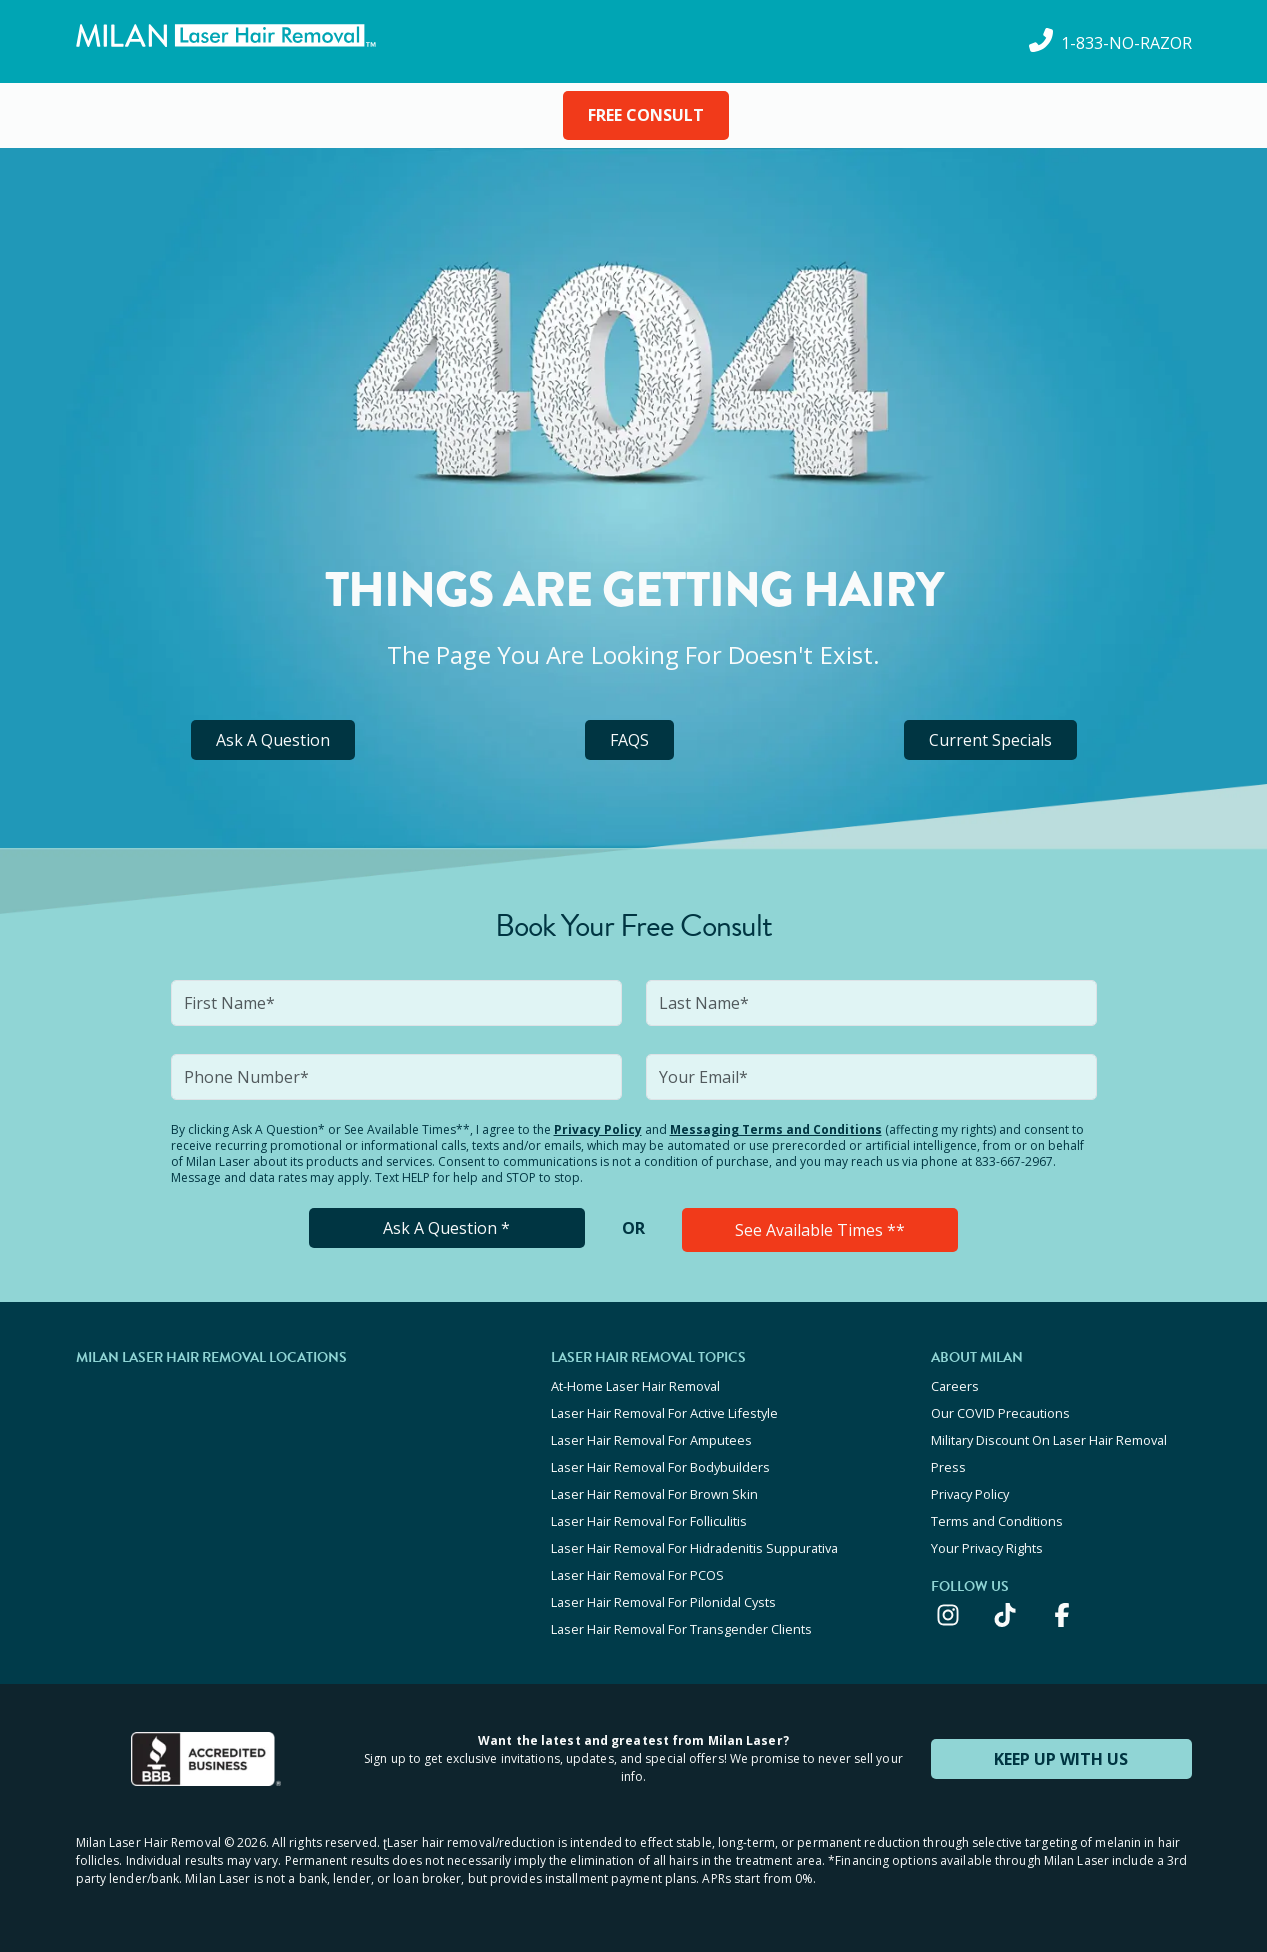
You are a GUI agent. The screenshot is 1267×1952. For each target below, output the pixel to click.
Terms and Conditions (997, 1521)
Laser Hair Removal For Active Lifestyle (664, 1413)
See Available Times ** (820, 1230)
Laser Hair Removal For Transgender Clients (681, 1629)
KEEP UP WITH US (1061, 1759)
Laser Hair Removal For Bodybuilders (660, 1467)
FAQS (629, 740)
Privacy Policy (598, 1129)
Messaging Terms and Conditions (776, 1129)
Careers (955, 1386)
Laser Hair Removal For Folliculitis (649, 1521)
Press (948, 1467)
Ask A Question (273, 740)
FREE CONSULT (646, 115)
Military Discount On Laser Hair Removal (1049, 1440)
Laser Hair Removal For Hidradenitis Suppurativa (694, 1548)
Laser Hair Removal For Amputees (651, 1440)
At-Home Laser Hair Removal (635, 1386)
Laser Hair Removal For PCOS (637, 1575)
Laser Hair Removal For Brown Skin (654, 1494)
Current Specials (990, 740)
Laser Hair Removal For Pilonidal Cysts (663, 1602)
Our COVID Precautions (1000, 1413)
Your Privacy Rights (987, 1548)
